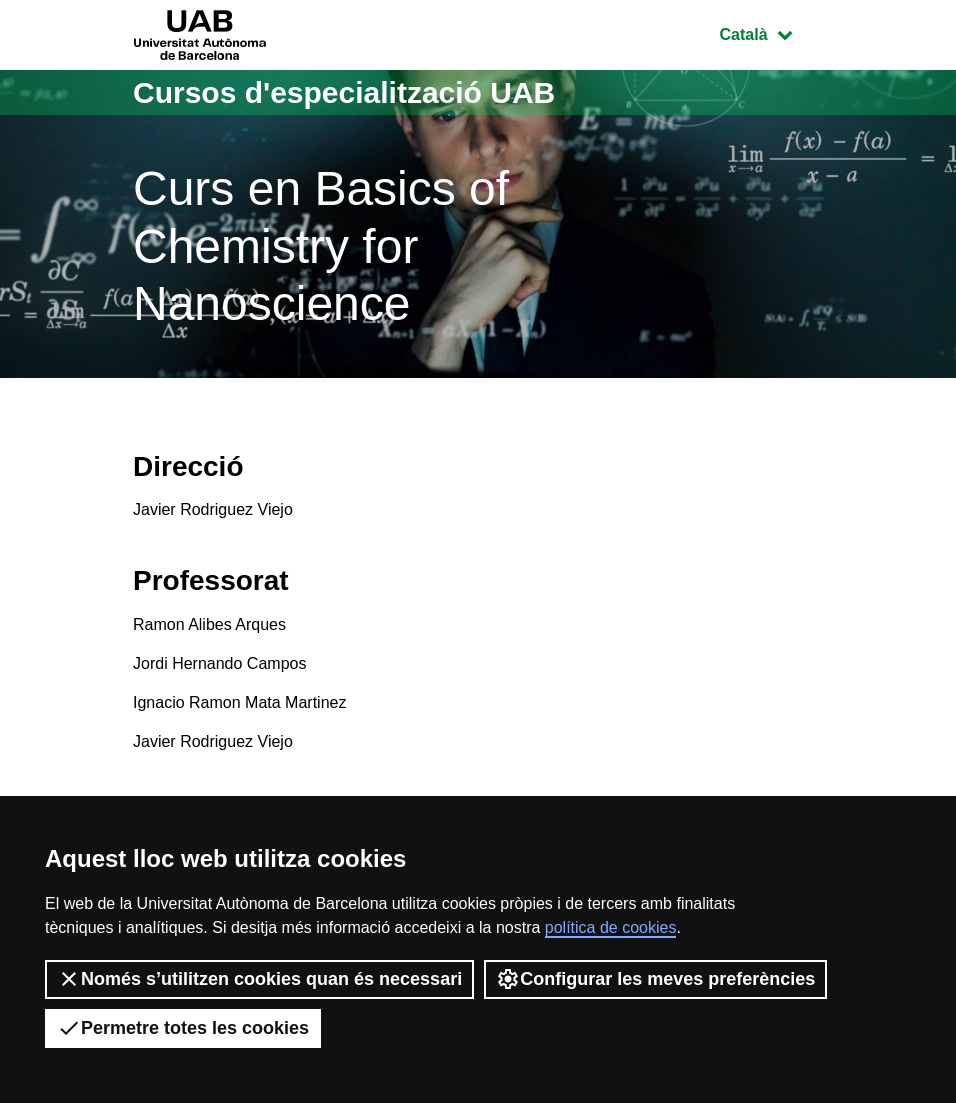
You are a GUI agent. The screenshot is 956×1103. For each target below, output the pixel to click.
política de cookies (611, 927)
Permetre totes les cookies (183, 1028)
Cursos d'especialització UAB (344, 92)
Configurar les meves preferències (655, 979)
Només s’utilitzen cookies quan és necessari (259, 979)
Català (771, 32)
